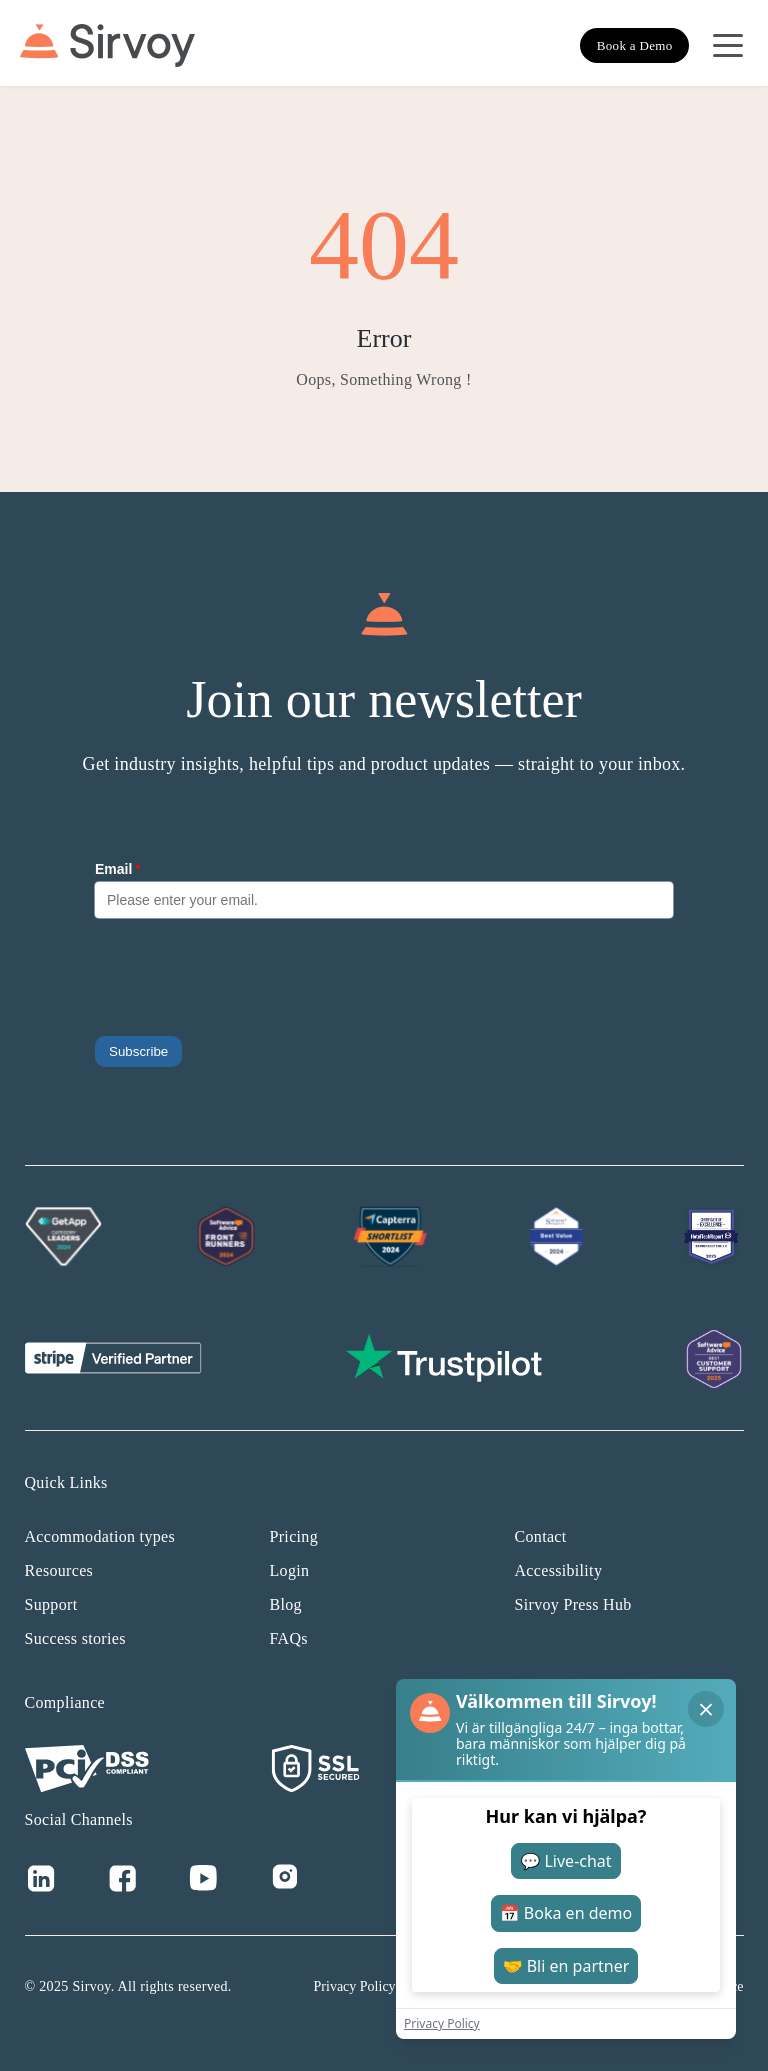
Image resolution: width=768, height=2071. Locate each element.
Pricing (294, 1536)
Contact (541, 1536)
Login (290, 1570)
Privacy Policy (355, 1986)
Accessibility (559, 1570)
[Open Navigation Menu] (728, 46)
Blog (286, 1604)
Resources (59, 1570)
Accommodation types (100, 1536)
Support (51, 1604)
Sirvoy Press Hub (573, 1604)
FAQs (289, 1638)
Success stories (75, 1638)
